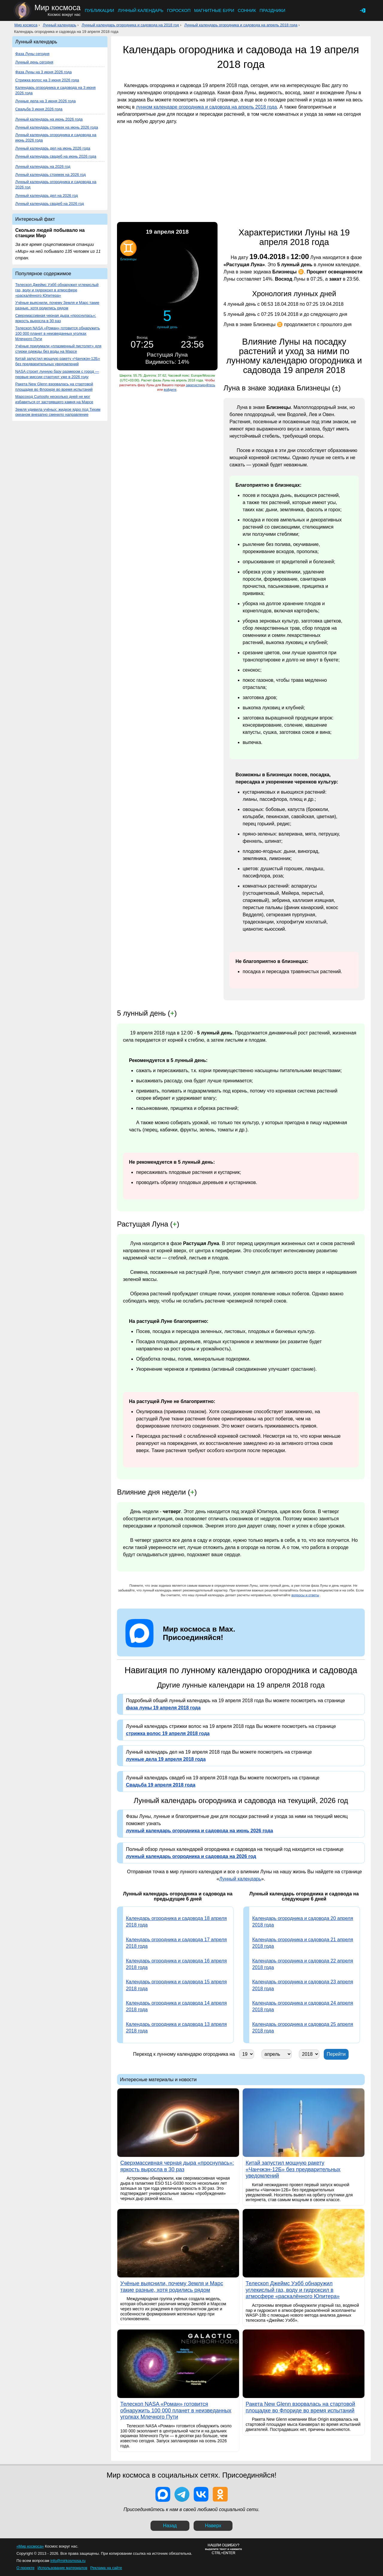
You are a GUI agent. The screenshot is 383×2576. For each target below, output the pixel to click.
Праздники (272, 10)
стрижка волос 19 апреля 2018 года (167, 1733)
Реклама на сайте (106, 2568)
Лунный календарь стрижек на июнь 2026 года (56, 127)
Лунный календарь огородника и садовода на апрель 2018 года (240, 25)
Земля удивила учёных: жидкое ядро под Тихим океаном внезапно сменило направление (58, 412)
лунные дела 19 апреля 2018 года (166, 1759)
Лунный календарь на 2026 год (42, 166)
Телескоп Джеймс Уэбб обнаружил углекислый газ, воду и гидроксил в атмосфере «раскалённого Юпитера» (56, 290)
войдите (170, 389)
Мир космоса (25, 25)
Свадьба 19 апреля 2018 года (160, 1784)
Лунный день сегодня (34, 62)
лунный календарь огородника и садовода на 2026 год (191, 1856)
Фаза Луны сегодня (32, 53)
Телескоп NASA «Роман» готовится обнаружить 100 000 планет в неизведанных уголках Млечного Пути (57, 333)
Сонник (247, 10)
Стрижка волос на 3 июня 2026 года (47, 80)
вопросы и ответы (305, 1595)
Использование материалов (62, 2568)
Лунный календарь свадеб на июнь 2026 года (55, 156)
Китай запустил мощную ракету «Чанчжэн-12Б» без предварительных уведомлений (57, 361)
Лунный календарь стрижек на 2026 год (50, 174)
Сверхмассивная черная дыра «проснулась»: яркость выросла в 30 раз (55, 318)
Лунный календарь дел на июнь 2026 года (52, 148)
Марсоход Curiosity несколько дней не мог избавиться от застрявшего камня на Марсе (54, 399)
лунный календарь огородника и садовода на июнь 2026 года (199, 1830)
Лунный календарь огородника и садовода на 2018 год (130, 25)
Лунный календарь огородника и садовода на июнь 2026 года (55, 137)
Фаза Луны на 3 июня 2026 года (43, 72)
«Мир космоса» (30, 2546)
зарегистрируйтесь (200, 385)
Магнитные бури (214, 10)
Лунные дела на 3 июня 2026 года (45, 101)
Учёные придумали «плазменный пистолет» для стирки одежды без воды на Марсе (58, 349)
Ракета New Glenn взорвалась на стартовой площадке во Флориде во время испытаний (54, 387)
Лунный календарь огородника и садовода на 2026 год (55, 184)
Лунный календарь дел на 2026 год (46, 195)
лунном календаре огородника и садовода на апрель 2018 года (206, 106)
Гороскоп (179, 10)
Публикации (99, 10)
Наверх (213, 2525)
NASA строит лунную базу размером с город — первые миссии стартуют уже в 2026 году (57, 374)
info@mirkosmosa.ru (68, 2560)
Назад (170, 2525)
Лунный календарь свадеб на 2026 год (49, 203)
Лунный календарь (140, 10)
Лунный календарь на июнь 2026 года (49, 119)
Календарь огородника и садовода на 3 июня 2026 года (55, 90)
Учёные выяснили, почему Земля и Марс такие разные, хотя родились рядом (57, 305)
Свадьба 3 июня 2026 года (39, 109)
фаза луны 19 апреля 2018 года (163, 1707)
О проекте (25, 2568)
